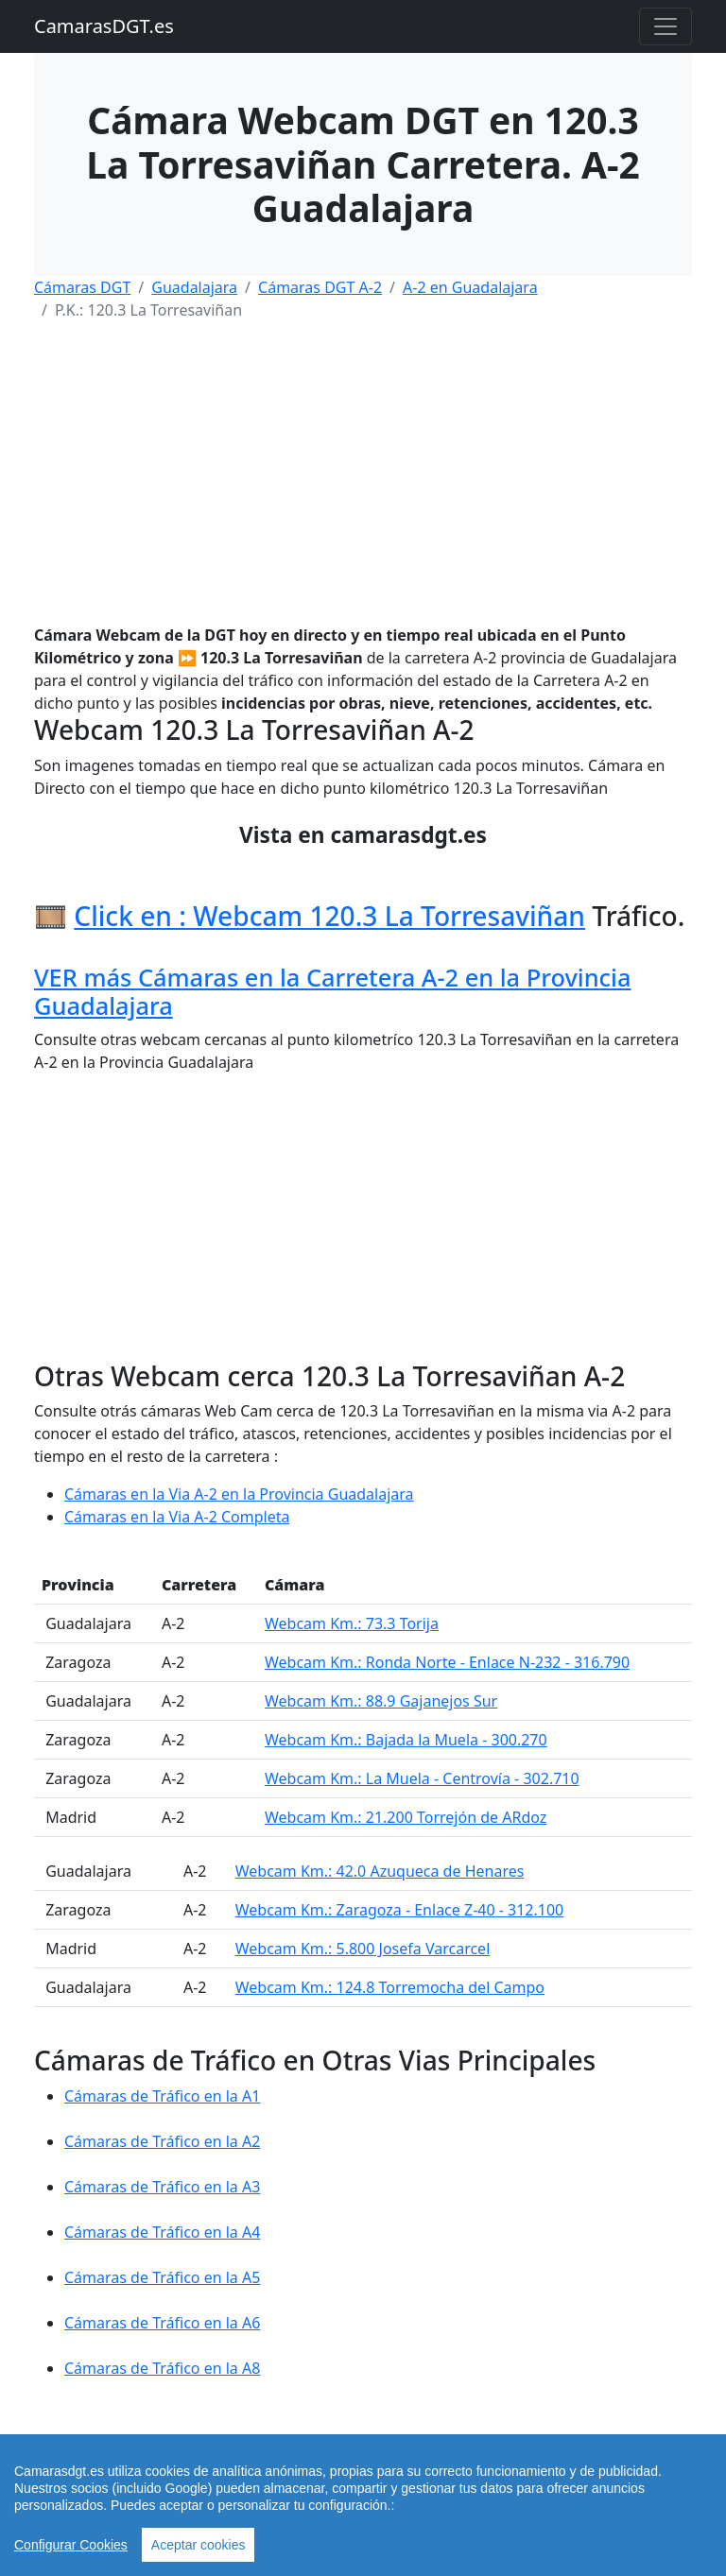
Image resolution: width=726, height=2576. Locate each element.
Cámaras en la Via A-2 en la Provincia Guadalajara (239, 1494)
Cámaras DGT (82, 287)
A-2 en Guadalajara (470, 287)
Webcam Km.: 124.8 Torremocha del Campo (389, 1987)
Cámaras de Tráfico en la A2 (162, 2141)
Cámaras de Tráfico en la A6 (162, 2322)
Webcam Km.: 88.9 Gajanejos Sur (381, 1701)
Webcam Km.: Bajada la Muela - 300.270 (406, 1739)
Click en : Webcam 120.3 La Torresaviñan (329, 916)
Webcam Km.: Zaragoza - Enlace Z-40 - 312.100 (399, 1909)
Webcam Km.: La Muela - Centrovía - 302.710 (422, 1778)
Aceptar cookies (198, 2544)
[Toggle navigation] (665, 26)
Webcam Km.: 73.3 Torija (352, 1623)
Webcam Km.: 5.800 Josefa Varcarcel (363, 1948)
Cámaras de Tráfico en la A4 (162, 2232)
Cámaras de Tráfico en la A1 (162, 2096)
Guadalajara (194, 287)
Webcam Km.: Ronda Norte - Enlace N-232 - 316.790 (447, 1662)
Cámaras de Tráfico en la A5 (162, 2277)
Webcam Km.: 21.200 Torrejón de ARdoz (405, 1817)
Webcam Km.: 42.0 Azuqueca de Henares (380, 1871)
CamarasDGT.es (104, 26)
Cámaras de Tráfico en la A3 (162, 2186)
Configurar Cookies (71, 2544)
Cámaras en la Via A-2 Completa (177, 1516)
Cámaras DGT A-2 (320, 287)
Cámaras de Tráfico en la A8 (162, 2368)
